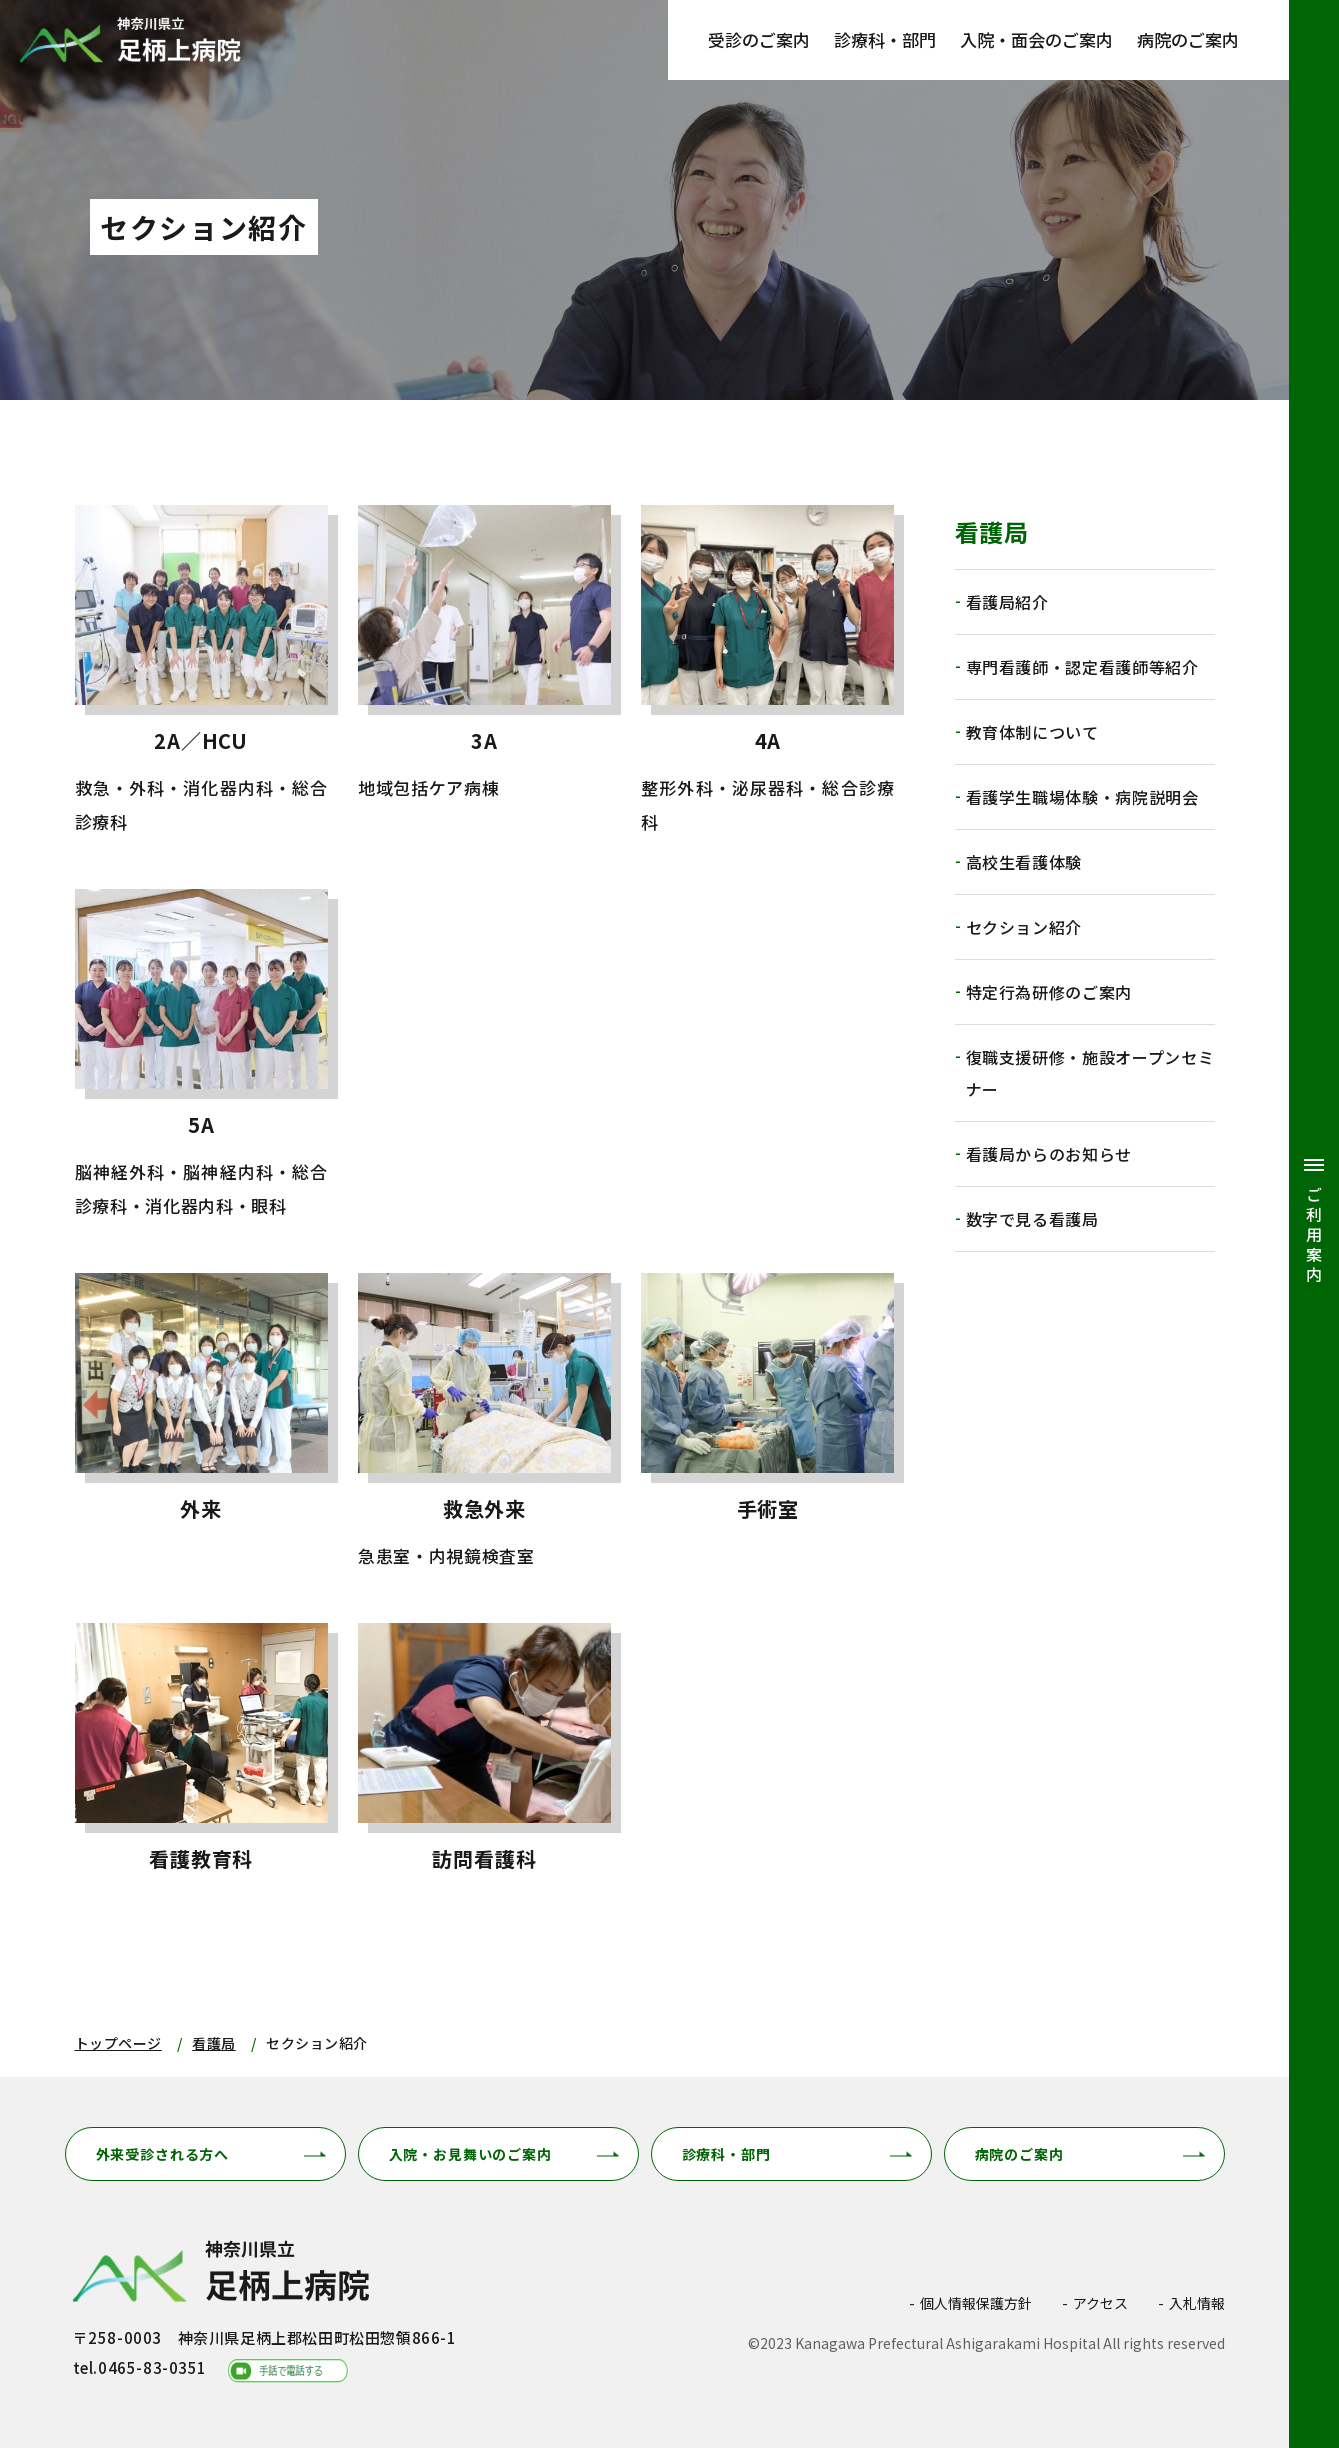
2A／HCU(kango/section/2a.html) (201, 672)
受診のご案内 (759, 39)
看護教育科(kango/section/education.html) (201, 1756)
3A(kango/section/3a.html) (484, 672)
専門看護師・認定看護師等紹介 (1082, 667)
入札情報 (1197, 2303)
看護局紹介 (1007, 602)
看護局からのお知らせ (1049, 1154)
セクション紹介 (1024, 927)
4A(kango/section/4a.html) (767, 672)
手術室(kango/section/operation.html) (767, 1423)
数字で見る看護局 (1032, 1219)
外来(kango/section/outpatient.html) (201, 1423)
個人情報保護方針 (976, 2303)
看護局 (214, 2043)
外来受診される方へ (163, 2154)
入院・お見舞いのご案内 (470, 2154)
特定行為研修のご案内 (1049, 992)
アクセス (1100, 2303)
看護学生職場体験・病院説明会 (1082, 797)
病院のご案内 (1188, 39)
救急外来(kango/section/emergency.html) (484, 1423)
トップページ (118, 2043)
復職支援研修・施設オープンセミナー (1090, 1073)
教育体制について (1032, 732)
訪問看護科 (484, 1756)
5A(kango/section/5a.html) (201, 1056)
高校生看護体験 (1024, 862)
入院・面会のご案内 (1036, 39)
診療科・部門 (885, 39)
